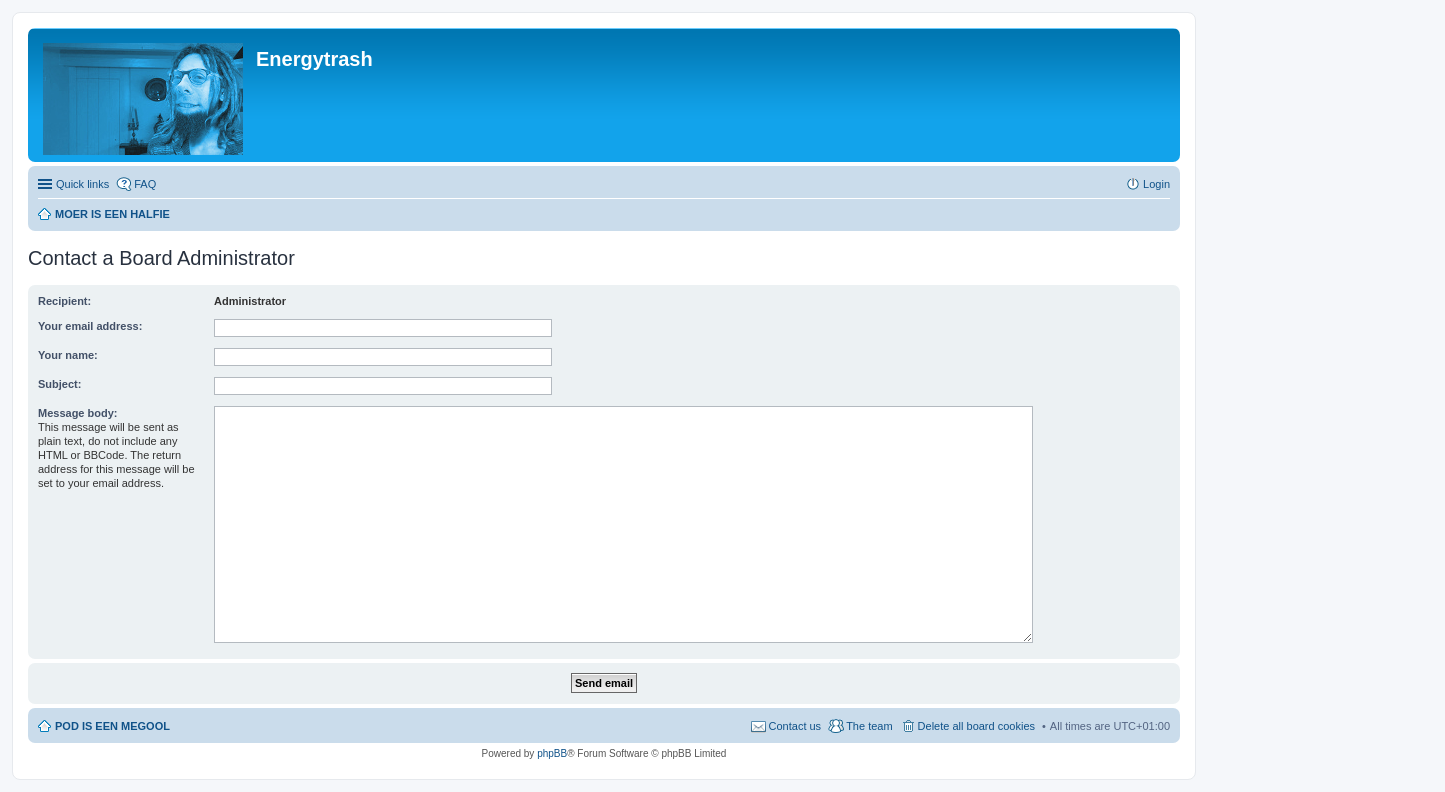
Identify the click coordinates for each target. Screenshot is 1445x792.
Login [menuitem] (1156, 184)
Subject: (59, 384)
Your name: (68, 355)
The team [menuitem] (869, 726)
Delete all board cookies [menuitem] (976, 726)
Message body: (77, 413)
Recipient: (64, 301)
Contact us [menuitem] (795, 726)
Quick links (82, 184)
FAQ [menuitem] (145, 184)
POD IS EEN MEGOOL (112, 726)
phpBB (552, 753)
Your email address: (90, 326)
